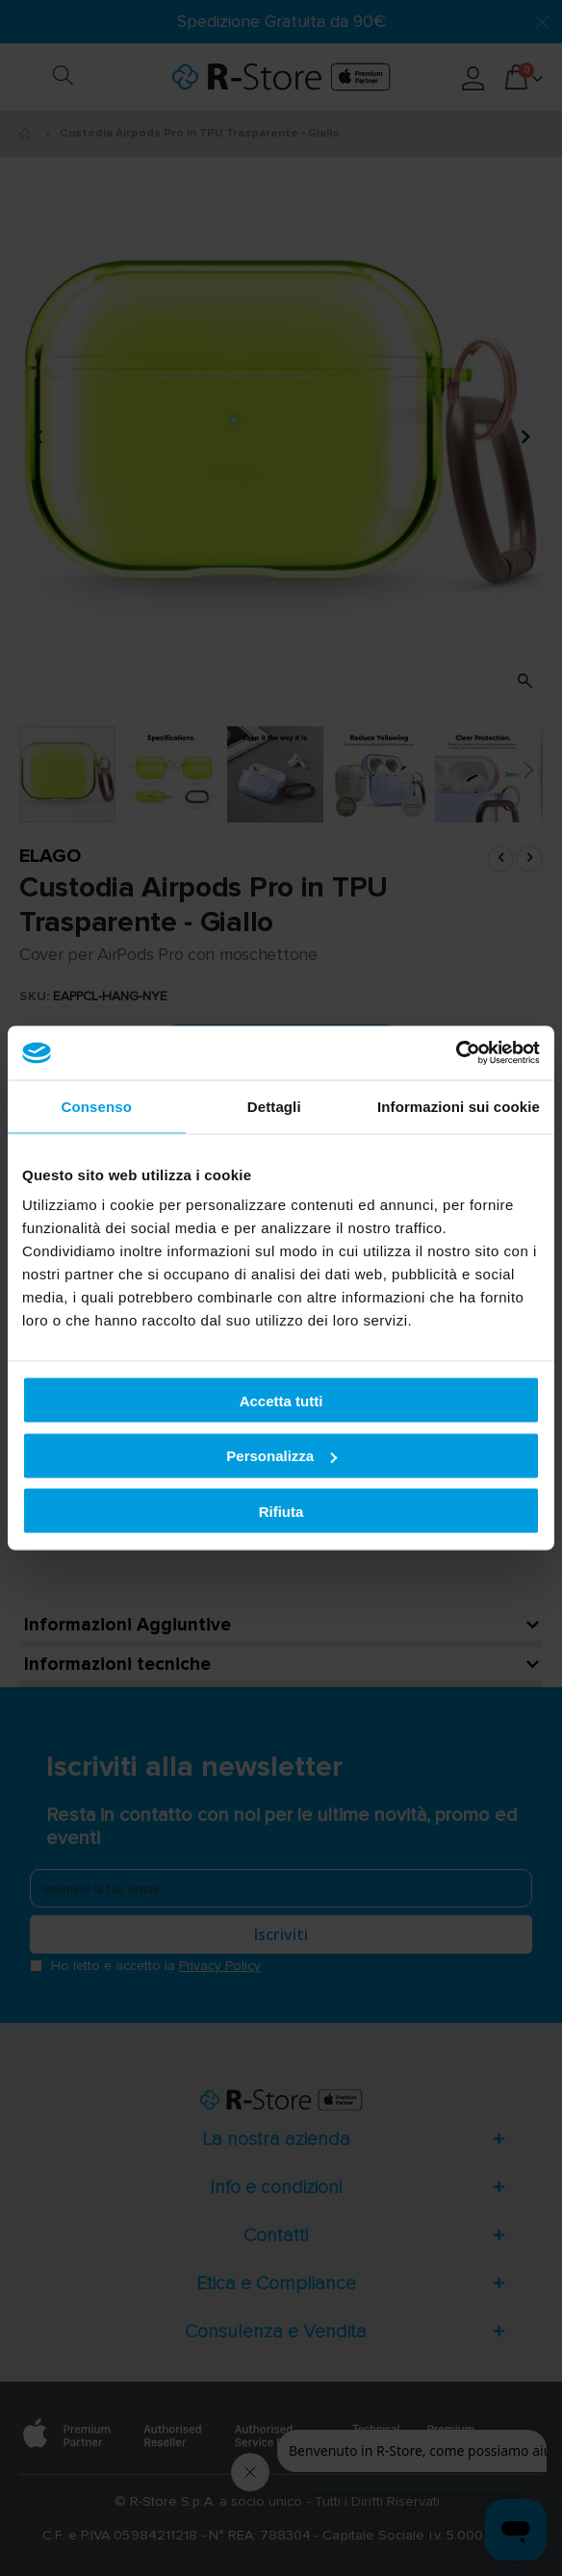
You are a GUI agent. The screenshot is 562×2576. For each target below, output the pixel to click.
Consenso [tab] (97, 1106)
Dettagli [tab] (274, 1106)
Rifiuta (281, 1511)
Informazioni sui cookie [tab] (458, 1106)
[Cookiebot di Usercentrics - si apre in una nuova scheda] (455, 1053)
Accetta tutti (281, 1400)
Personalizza (281, 1456)
